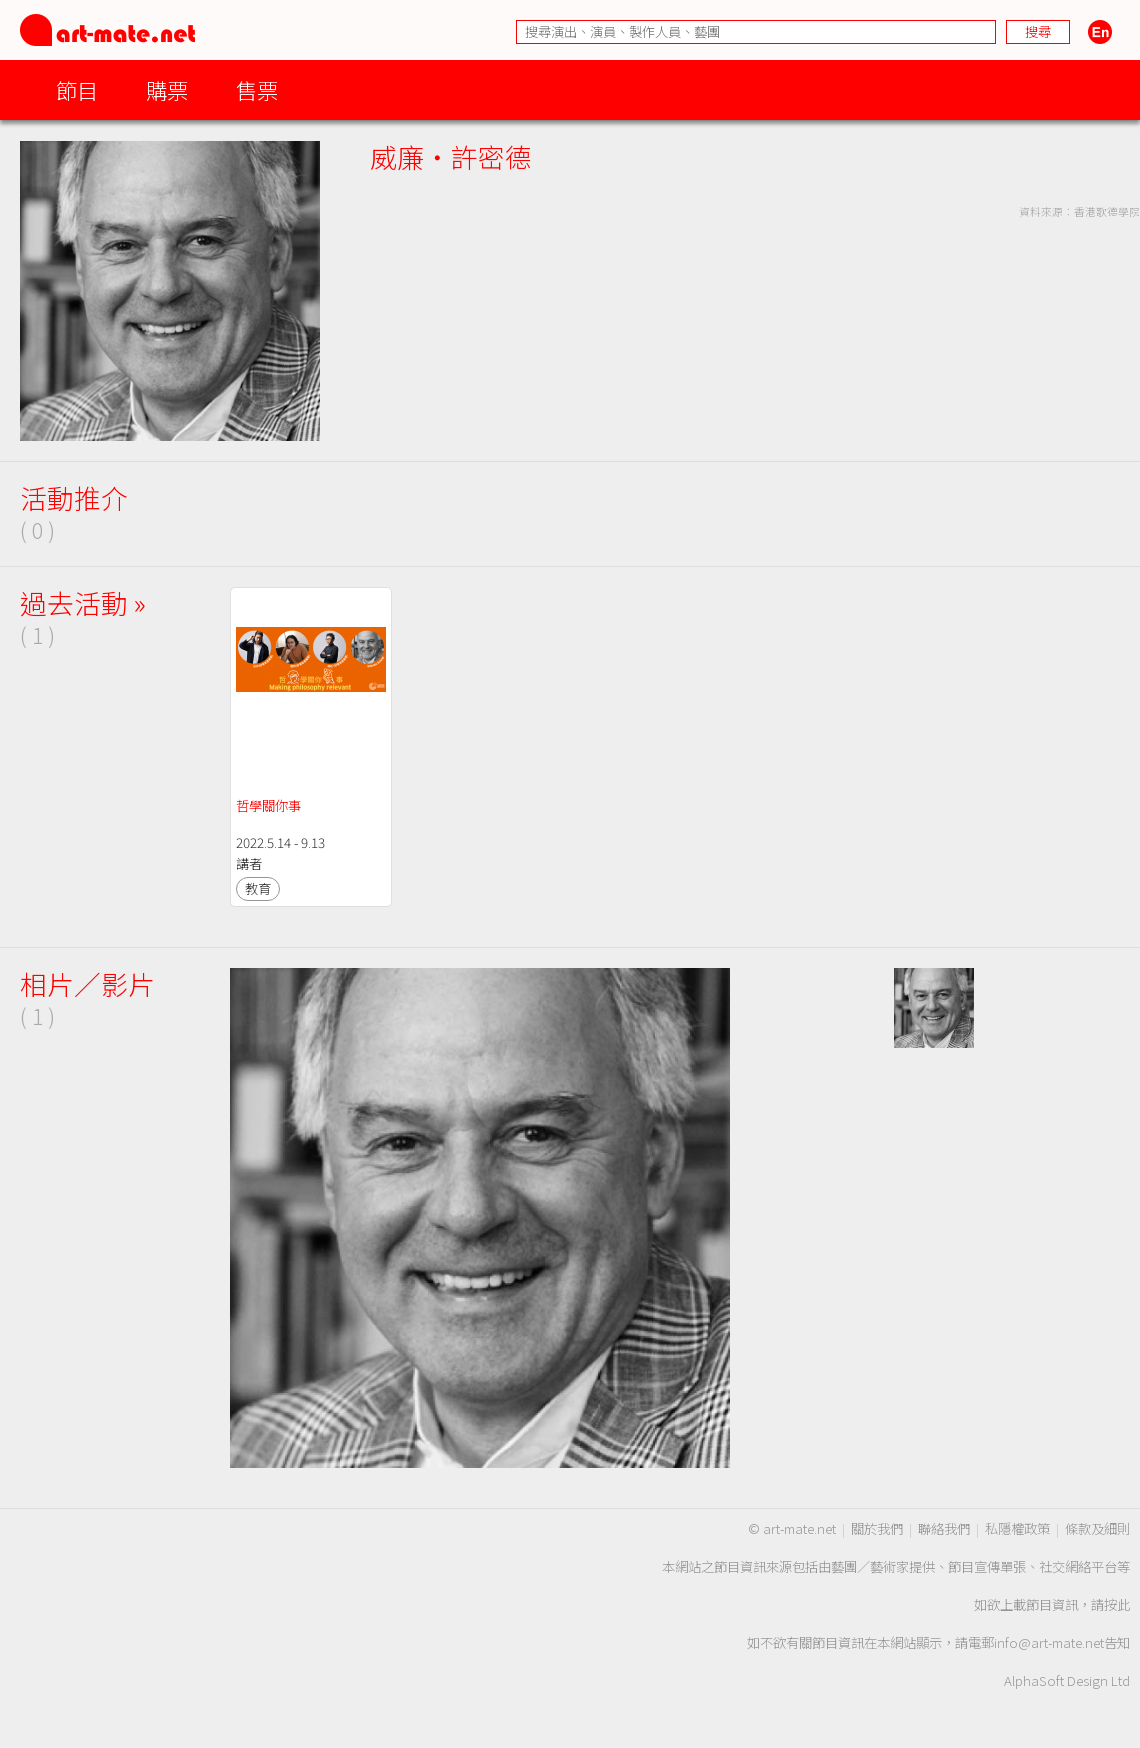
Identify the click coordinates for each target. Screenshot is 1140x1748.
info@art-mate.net (1049, 1642)
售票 (257, 89)
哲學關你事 (268, 805)
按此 (1117, 1604)
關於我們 (877, 1528)
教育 (258, 888)
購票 (167, 89)
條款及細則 (1097, 1528)
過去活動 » (83, 602)
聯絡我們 (944, 1528)
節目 (77, 89)
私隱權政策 (1017, 1528)
